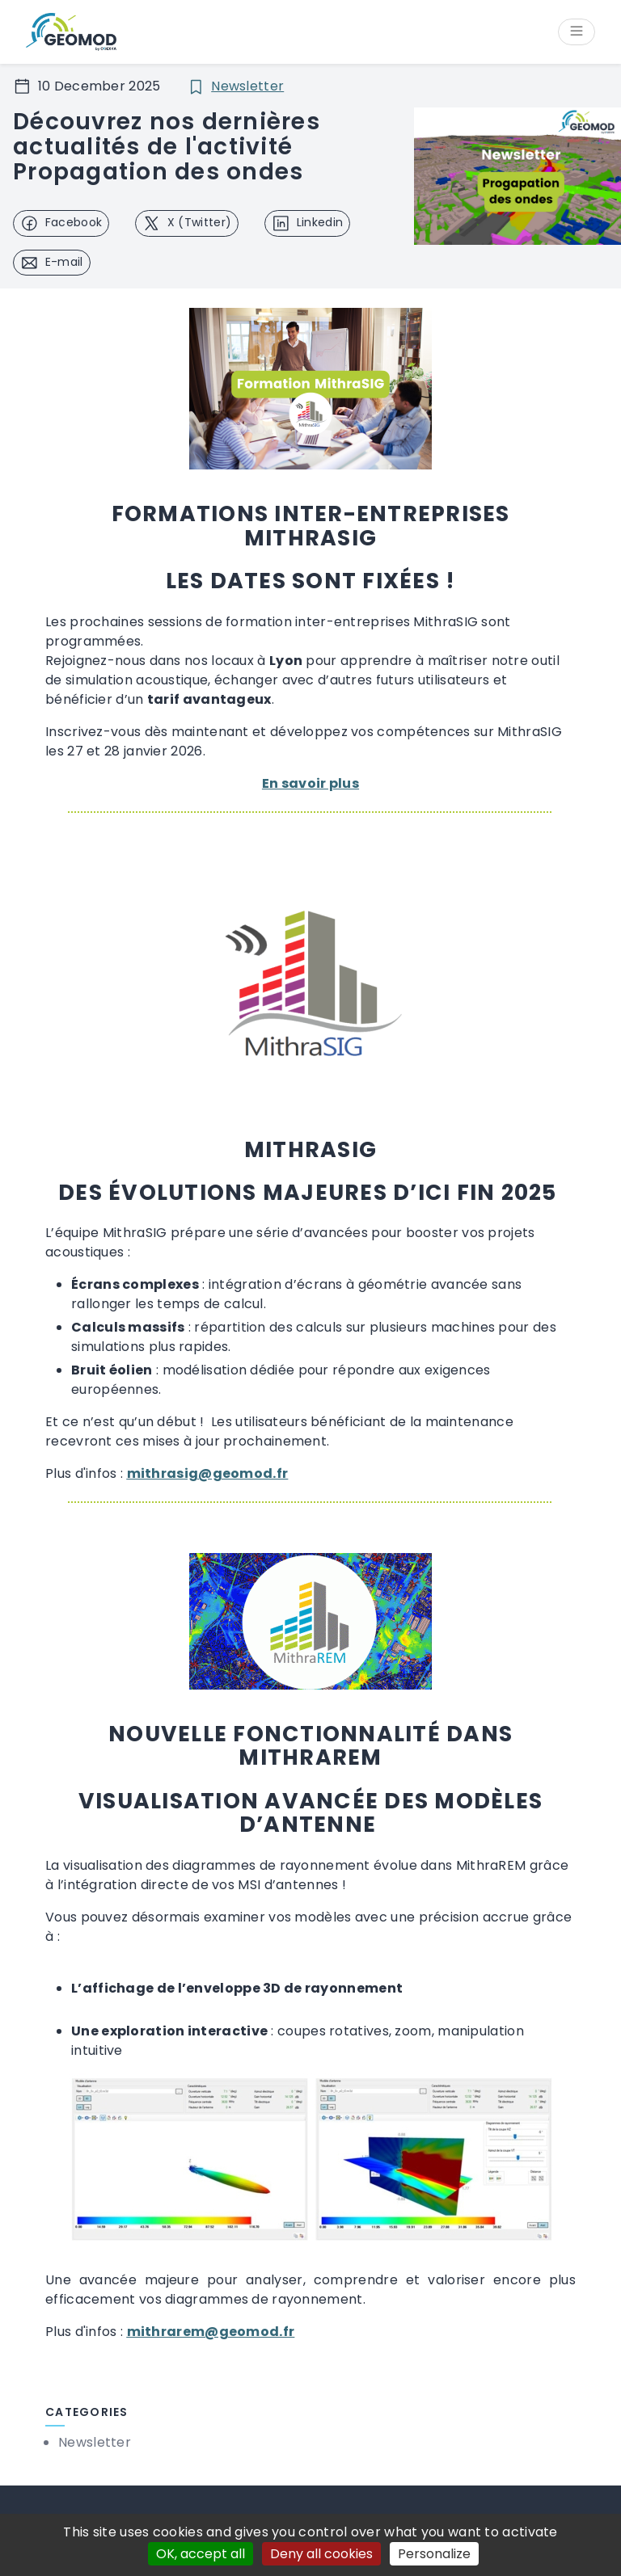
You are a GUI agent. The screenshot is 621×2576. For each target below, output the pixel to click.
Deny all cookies (321, 2553)
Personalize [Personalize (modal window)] (434, 2553)
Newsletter (247, 87)
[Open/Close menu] (576, 32)
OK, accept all (200, 2553)
